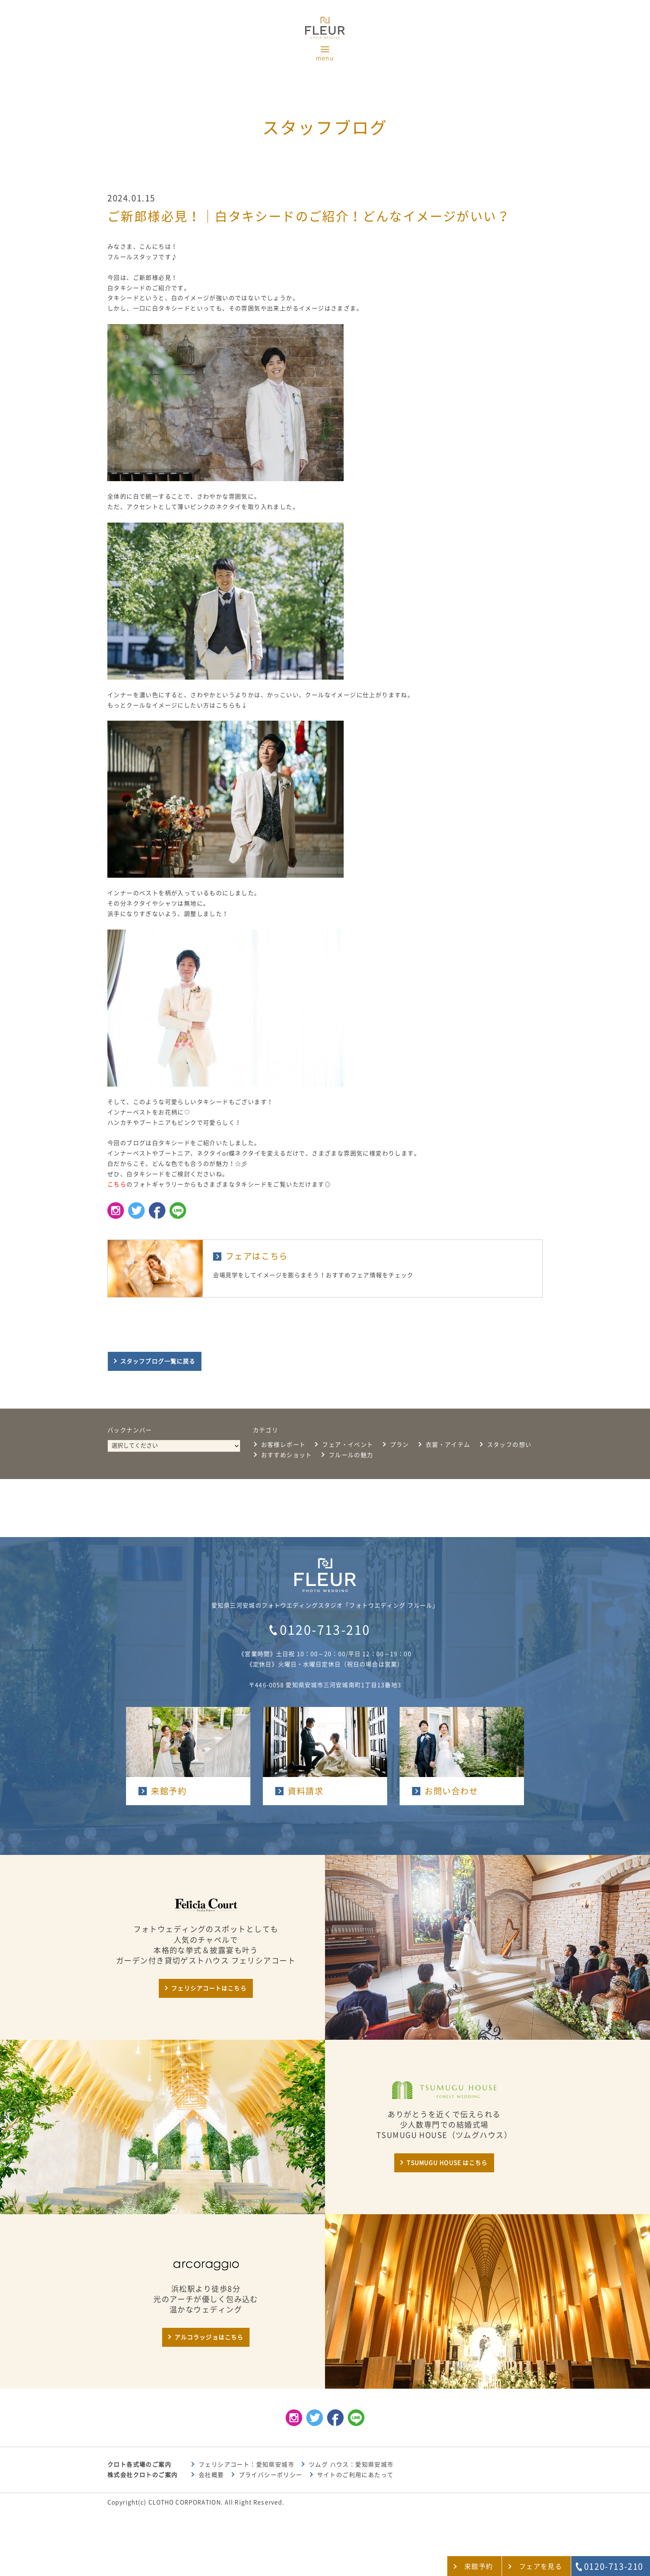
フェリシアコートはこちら (208, 1988)
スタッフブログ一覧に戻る (157, 1361)
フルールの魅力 (351, 1455)
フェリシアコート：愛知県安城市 (246, 2464)
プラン (399, 1445)
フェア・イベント (347, 1445)
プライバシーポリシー (271, 2475)
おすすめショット (286, 1455)
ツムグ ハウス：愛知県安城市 (351, 2464)
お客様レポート (283, 1445)
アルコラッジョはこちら (209, 2337)
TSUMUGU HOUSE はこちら (447, 2163)
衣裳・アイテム (448, 1445)
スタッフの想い (509, 1445)
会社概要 (211, 2475)
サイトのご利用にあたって (355, 2475)
